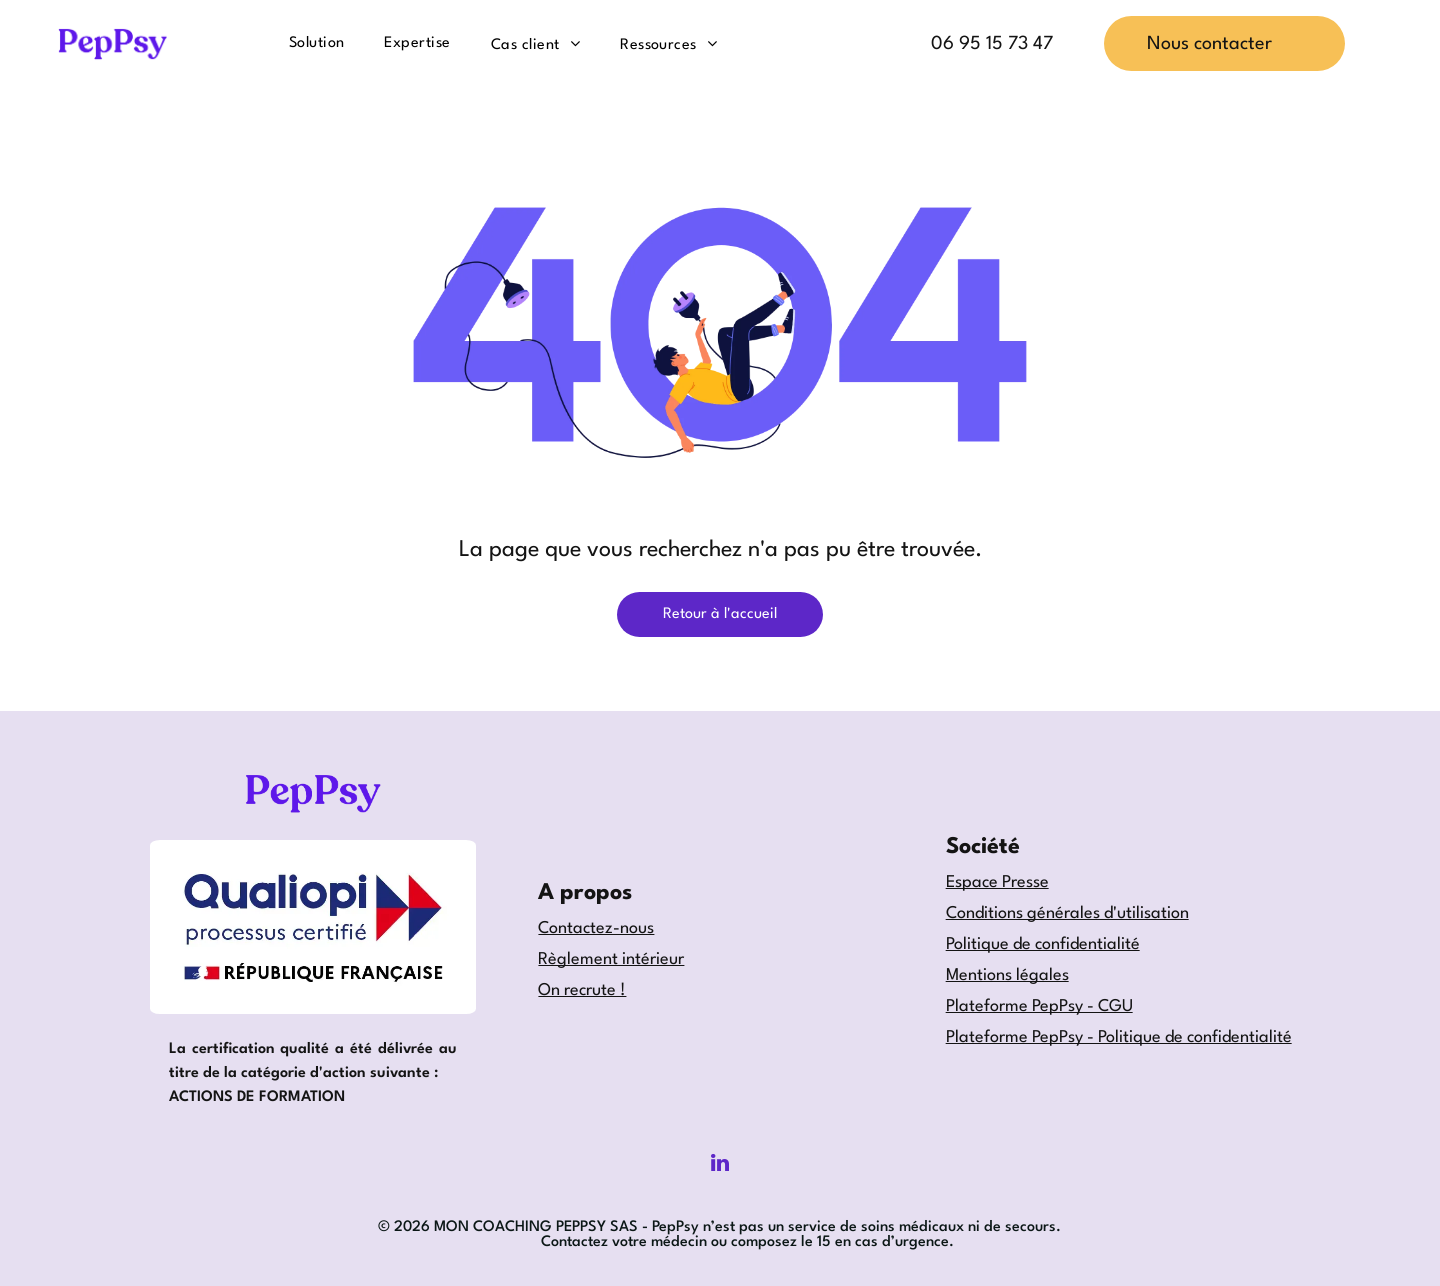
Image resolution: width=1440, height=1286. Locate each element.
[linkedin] (720, 1165)
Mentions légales (1007, 975)
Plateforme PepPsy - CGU (1039, 1006)
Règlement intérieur (611, 959)
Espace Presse (997, 882)
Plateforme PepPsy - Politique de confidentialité (1119, 1037)
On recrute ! (582, 990)
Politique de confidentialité (1043, 944)
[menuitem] (317, 43)
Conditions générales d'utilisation (1067, 913)
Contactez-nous (596, 928)
